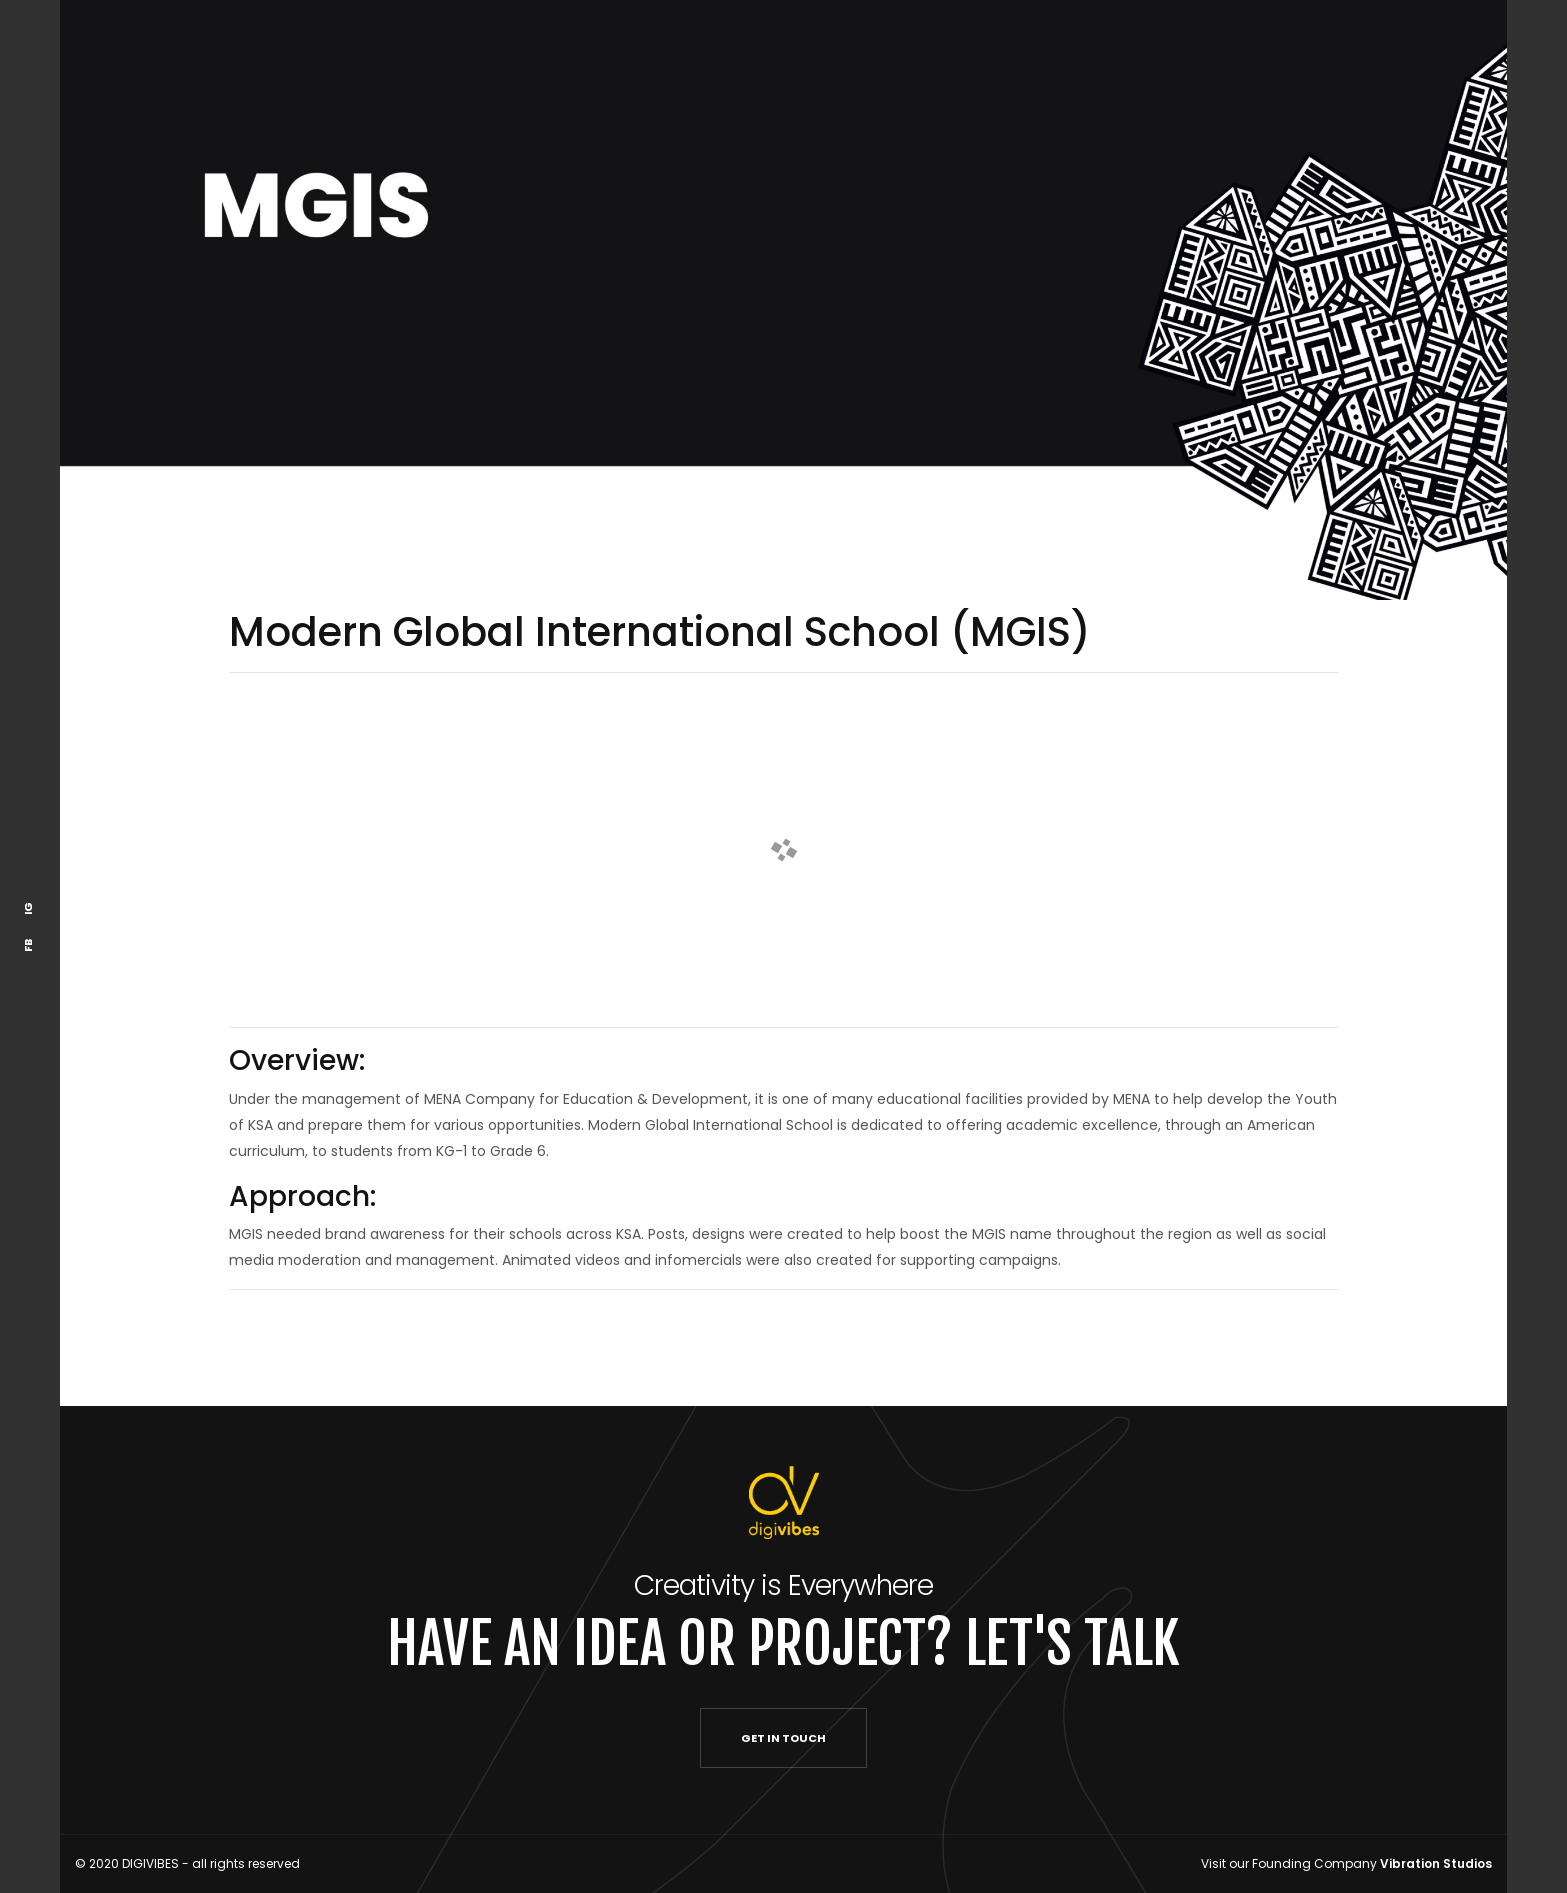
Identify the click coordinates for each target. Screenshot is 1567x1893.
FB (28, 945)
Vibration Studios (1436, 1863)
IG (28, 908)
